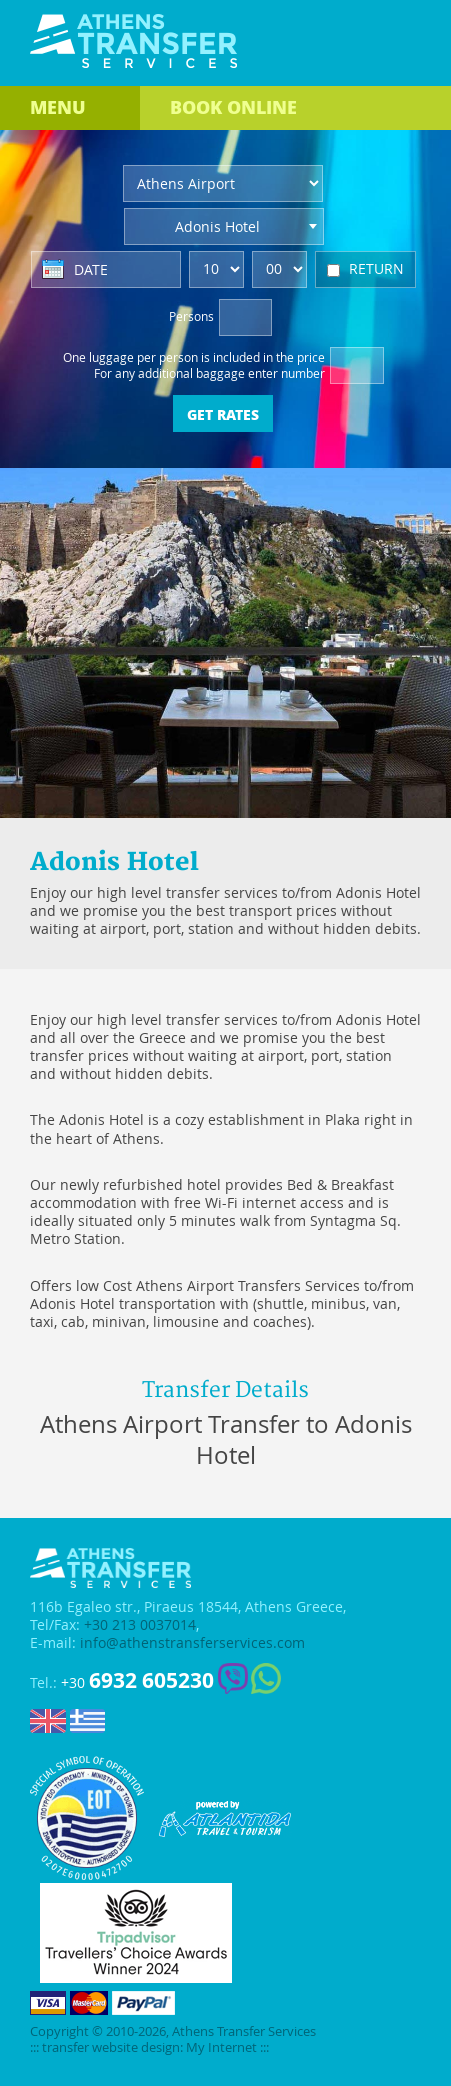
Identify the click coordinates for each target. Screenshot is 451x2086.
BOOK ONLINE (233, 107)
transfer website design (111, 2047)
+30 (137, 1680)
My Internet (221, 2047)
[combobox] (224, 226)
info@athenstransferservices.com (192, 1643)
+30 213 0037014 (140, 1625)
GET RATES (223, 414)
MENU (58, 107)
